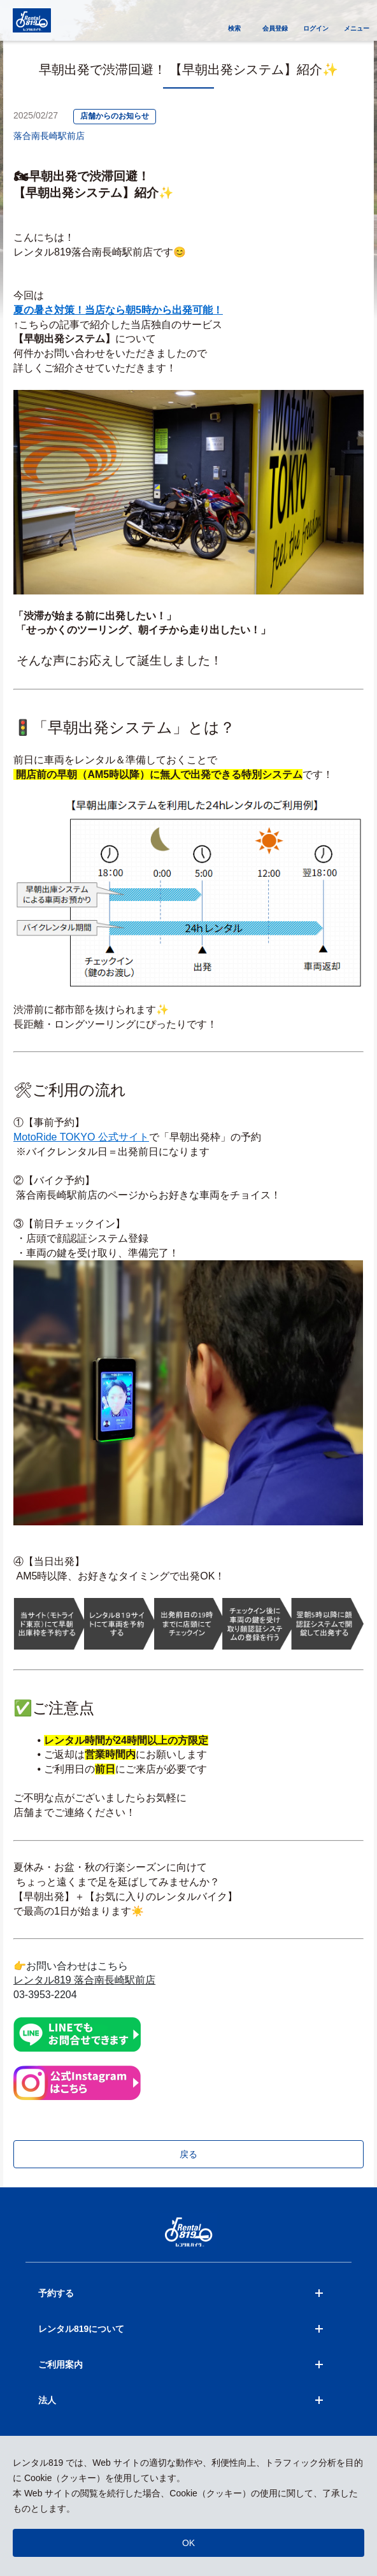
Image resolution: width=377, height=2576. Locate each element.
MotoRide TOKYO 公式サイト (81, 1137)
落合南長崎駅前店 (49, 136)
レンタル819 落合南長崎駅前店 (84, 1980)
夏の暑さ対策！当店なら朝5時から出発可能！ (118, 310)
